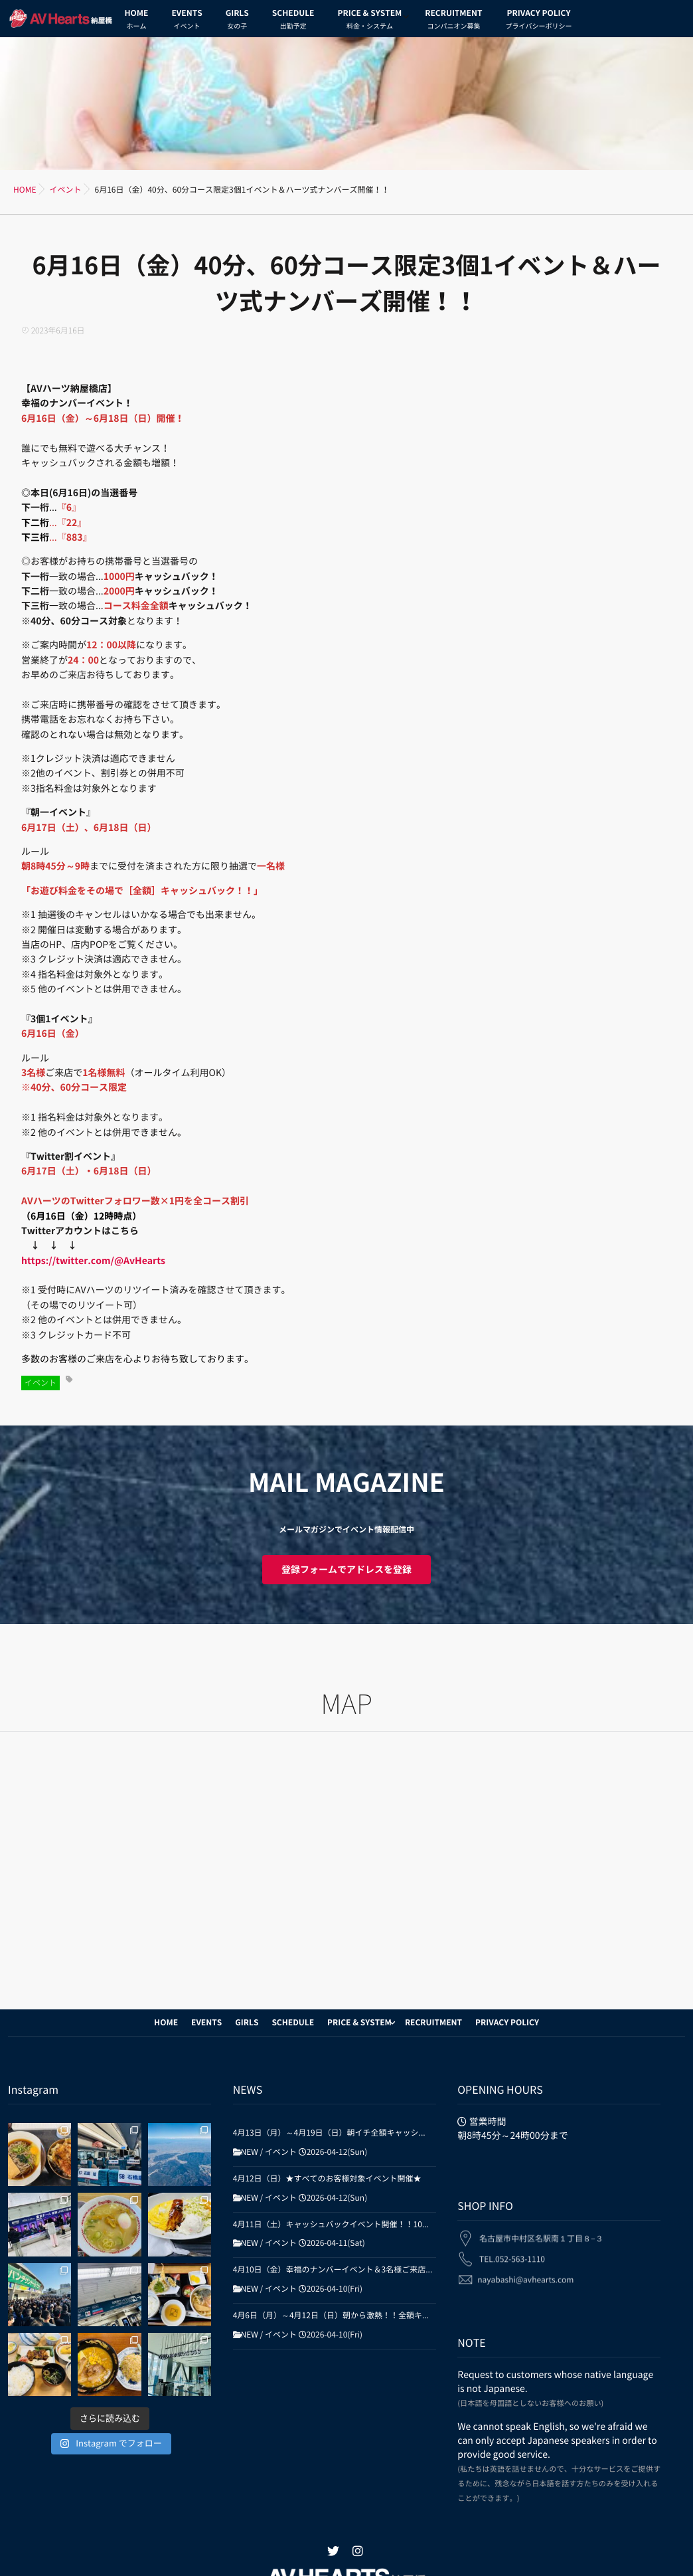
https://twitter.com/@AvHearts (93, 1260)
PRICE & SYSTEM (369, 21)
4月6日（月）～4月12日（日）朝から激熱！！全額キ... (331, 2316)
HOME (137, 21)
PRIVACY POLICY (538, 21)
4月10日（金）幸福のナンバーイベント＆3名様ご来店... (333, 2270)
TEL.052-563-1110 (512, 2252)
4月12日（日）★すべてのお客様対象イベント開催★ (327, 2179)
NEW (249, 2152)
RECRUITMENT (453, 21)
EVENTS (186, 21)
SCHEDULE (293, 21)
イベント (40, 1383)
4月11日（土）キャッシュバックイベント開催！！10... (331, 2225)
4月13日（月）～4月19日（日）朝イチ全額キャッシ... (329, 2133)
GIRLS (237, 21)
